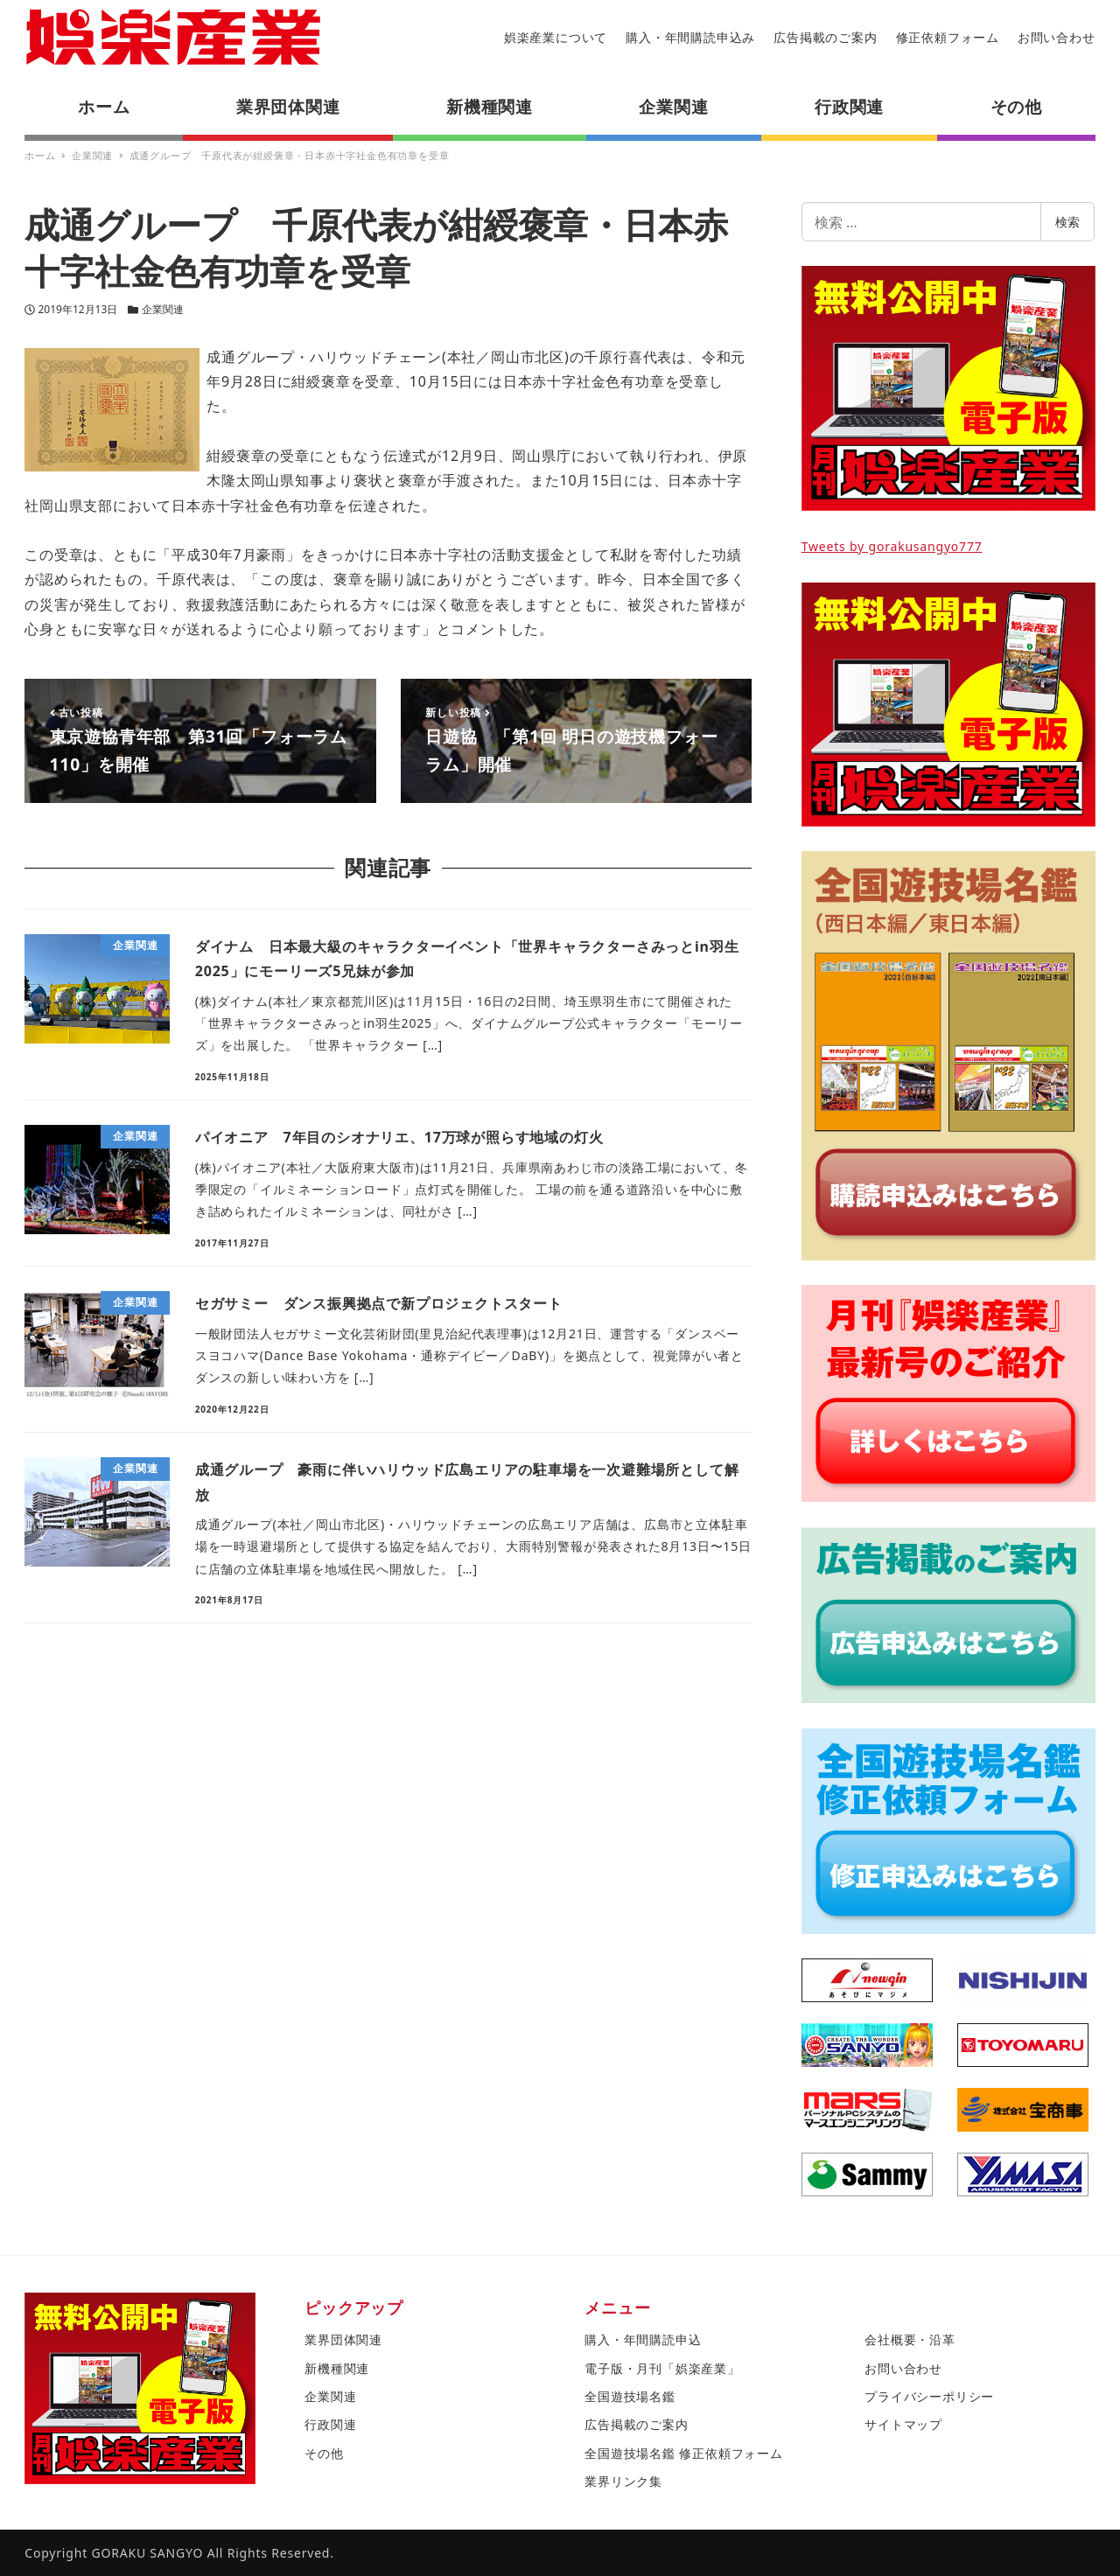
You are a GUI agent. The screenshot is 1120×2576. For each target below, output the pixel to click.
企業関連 (163, 309)
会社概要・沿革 (910, 2339)
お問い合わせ (1057, 37)
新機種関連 (336, 2368)
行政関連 (330, 2424)
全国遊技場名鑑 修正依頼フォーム (683, 2453)
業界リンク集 (623, 2481)
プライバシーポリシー (929, 2396)
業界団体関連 (343, 2339)
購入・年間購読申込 (642, 2339)
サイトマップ (903, 2424)
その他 (323, 2453)
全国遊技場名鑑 (630, 2396)
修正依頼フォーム (947, 37)
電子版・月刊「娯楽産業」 (662, 2368)
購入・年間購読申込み (690, 37)
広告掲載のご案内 (825, 37)
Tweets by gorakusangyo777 (892, 546)
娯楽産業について (555, 37)
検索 (1067, 221)
